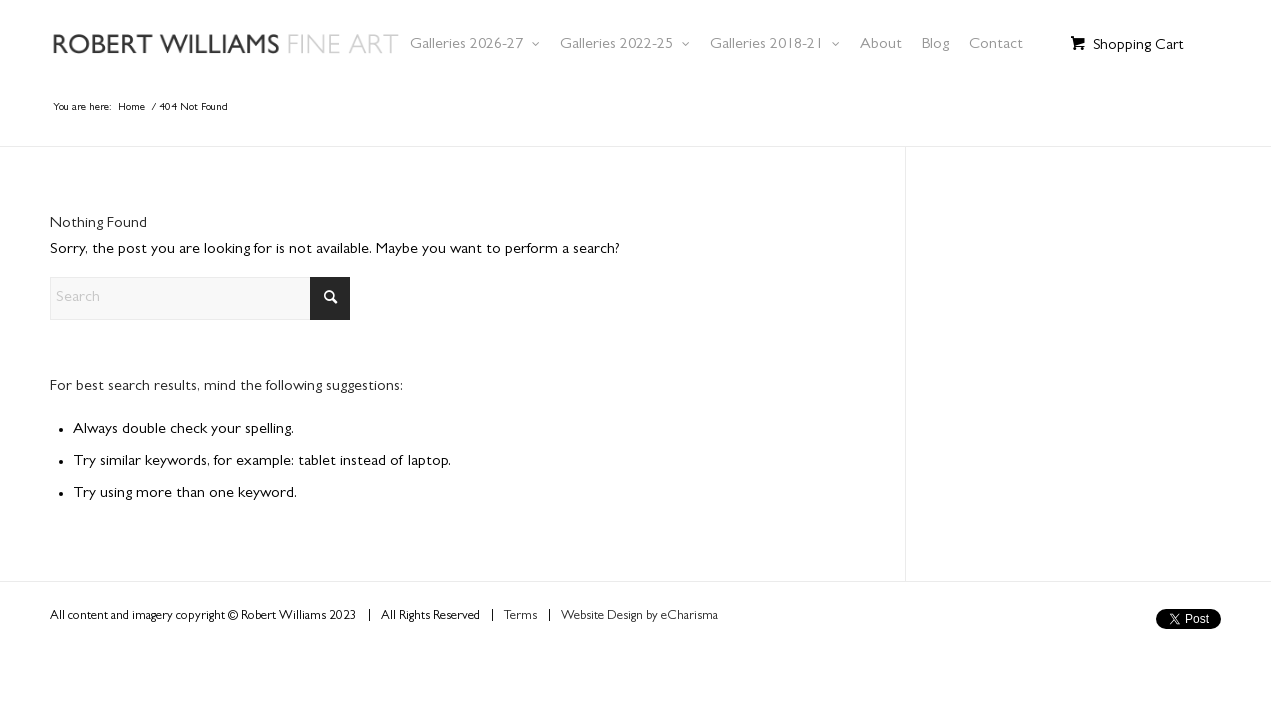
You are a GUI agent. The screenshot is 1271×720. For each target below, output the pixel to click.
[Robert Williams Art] (248, 45)
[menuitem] (475, 45)
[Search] (200, 298)
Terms (520, 616)
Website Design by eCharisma (639, 616)
